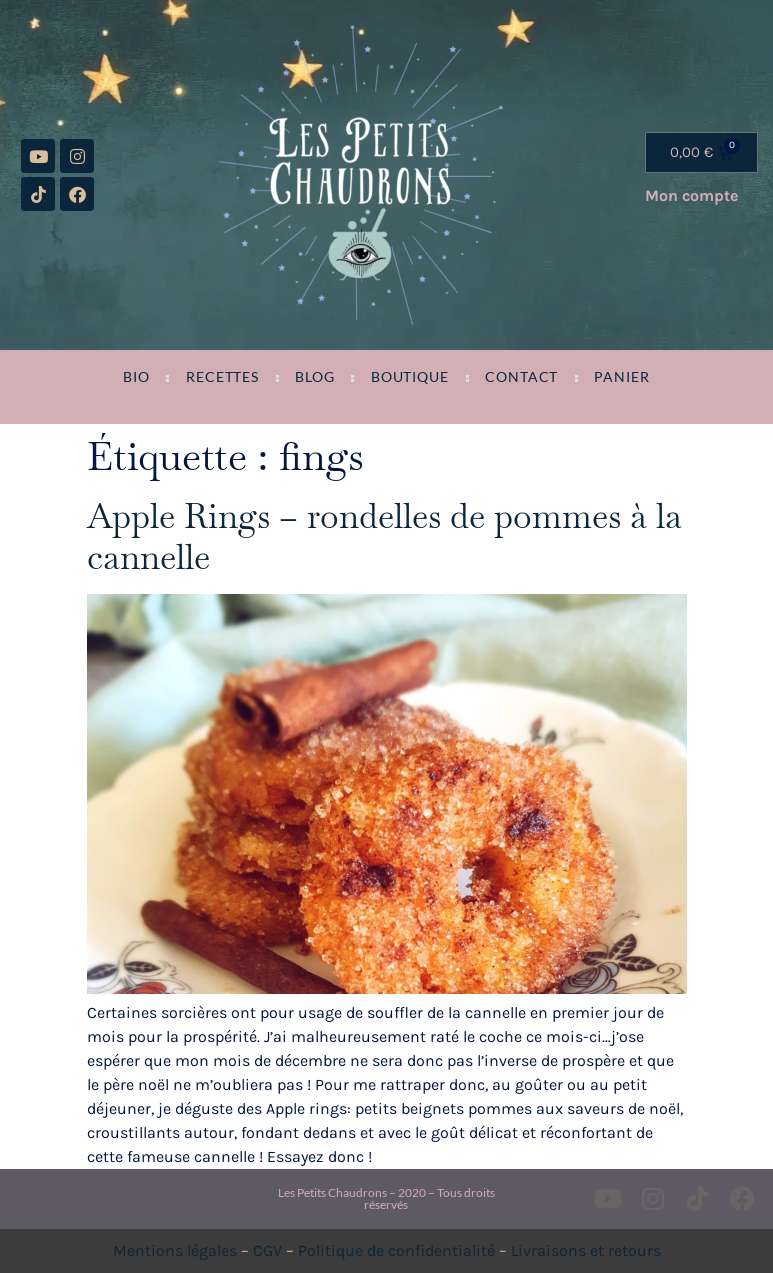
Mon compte (691, 195)
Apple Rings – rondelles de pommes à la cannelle (384, 536)
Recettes (222, 377)
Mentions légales (175, 1250)
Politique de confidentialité (396, 1250)
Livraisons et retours (586, 1250)
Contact (521, 377)
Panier (621, 377)
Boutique (410, 377)
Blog (315, 377)
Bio (136, 377)
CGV (267, 1250)
